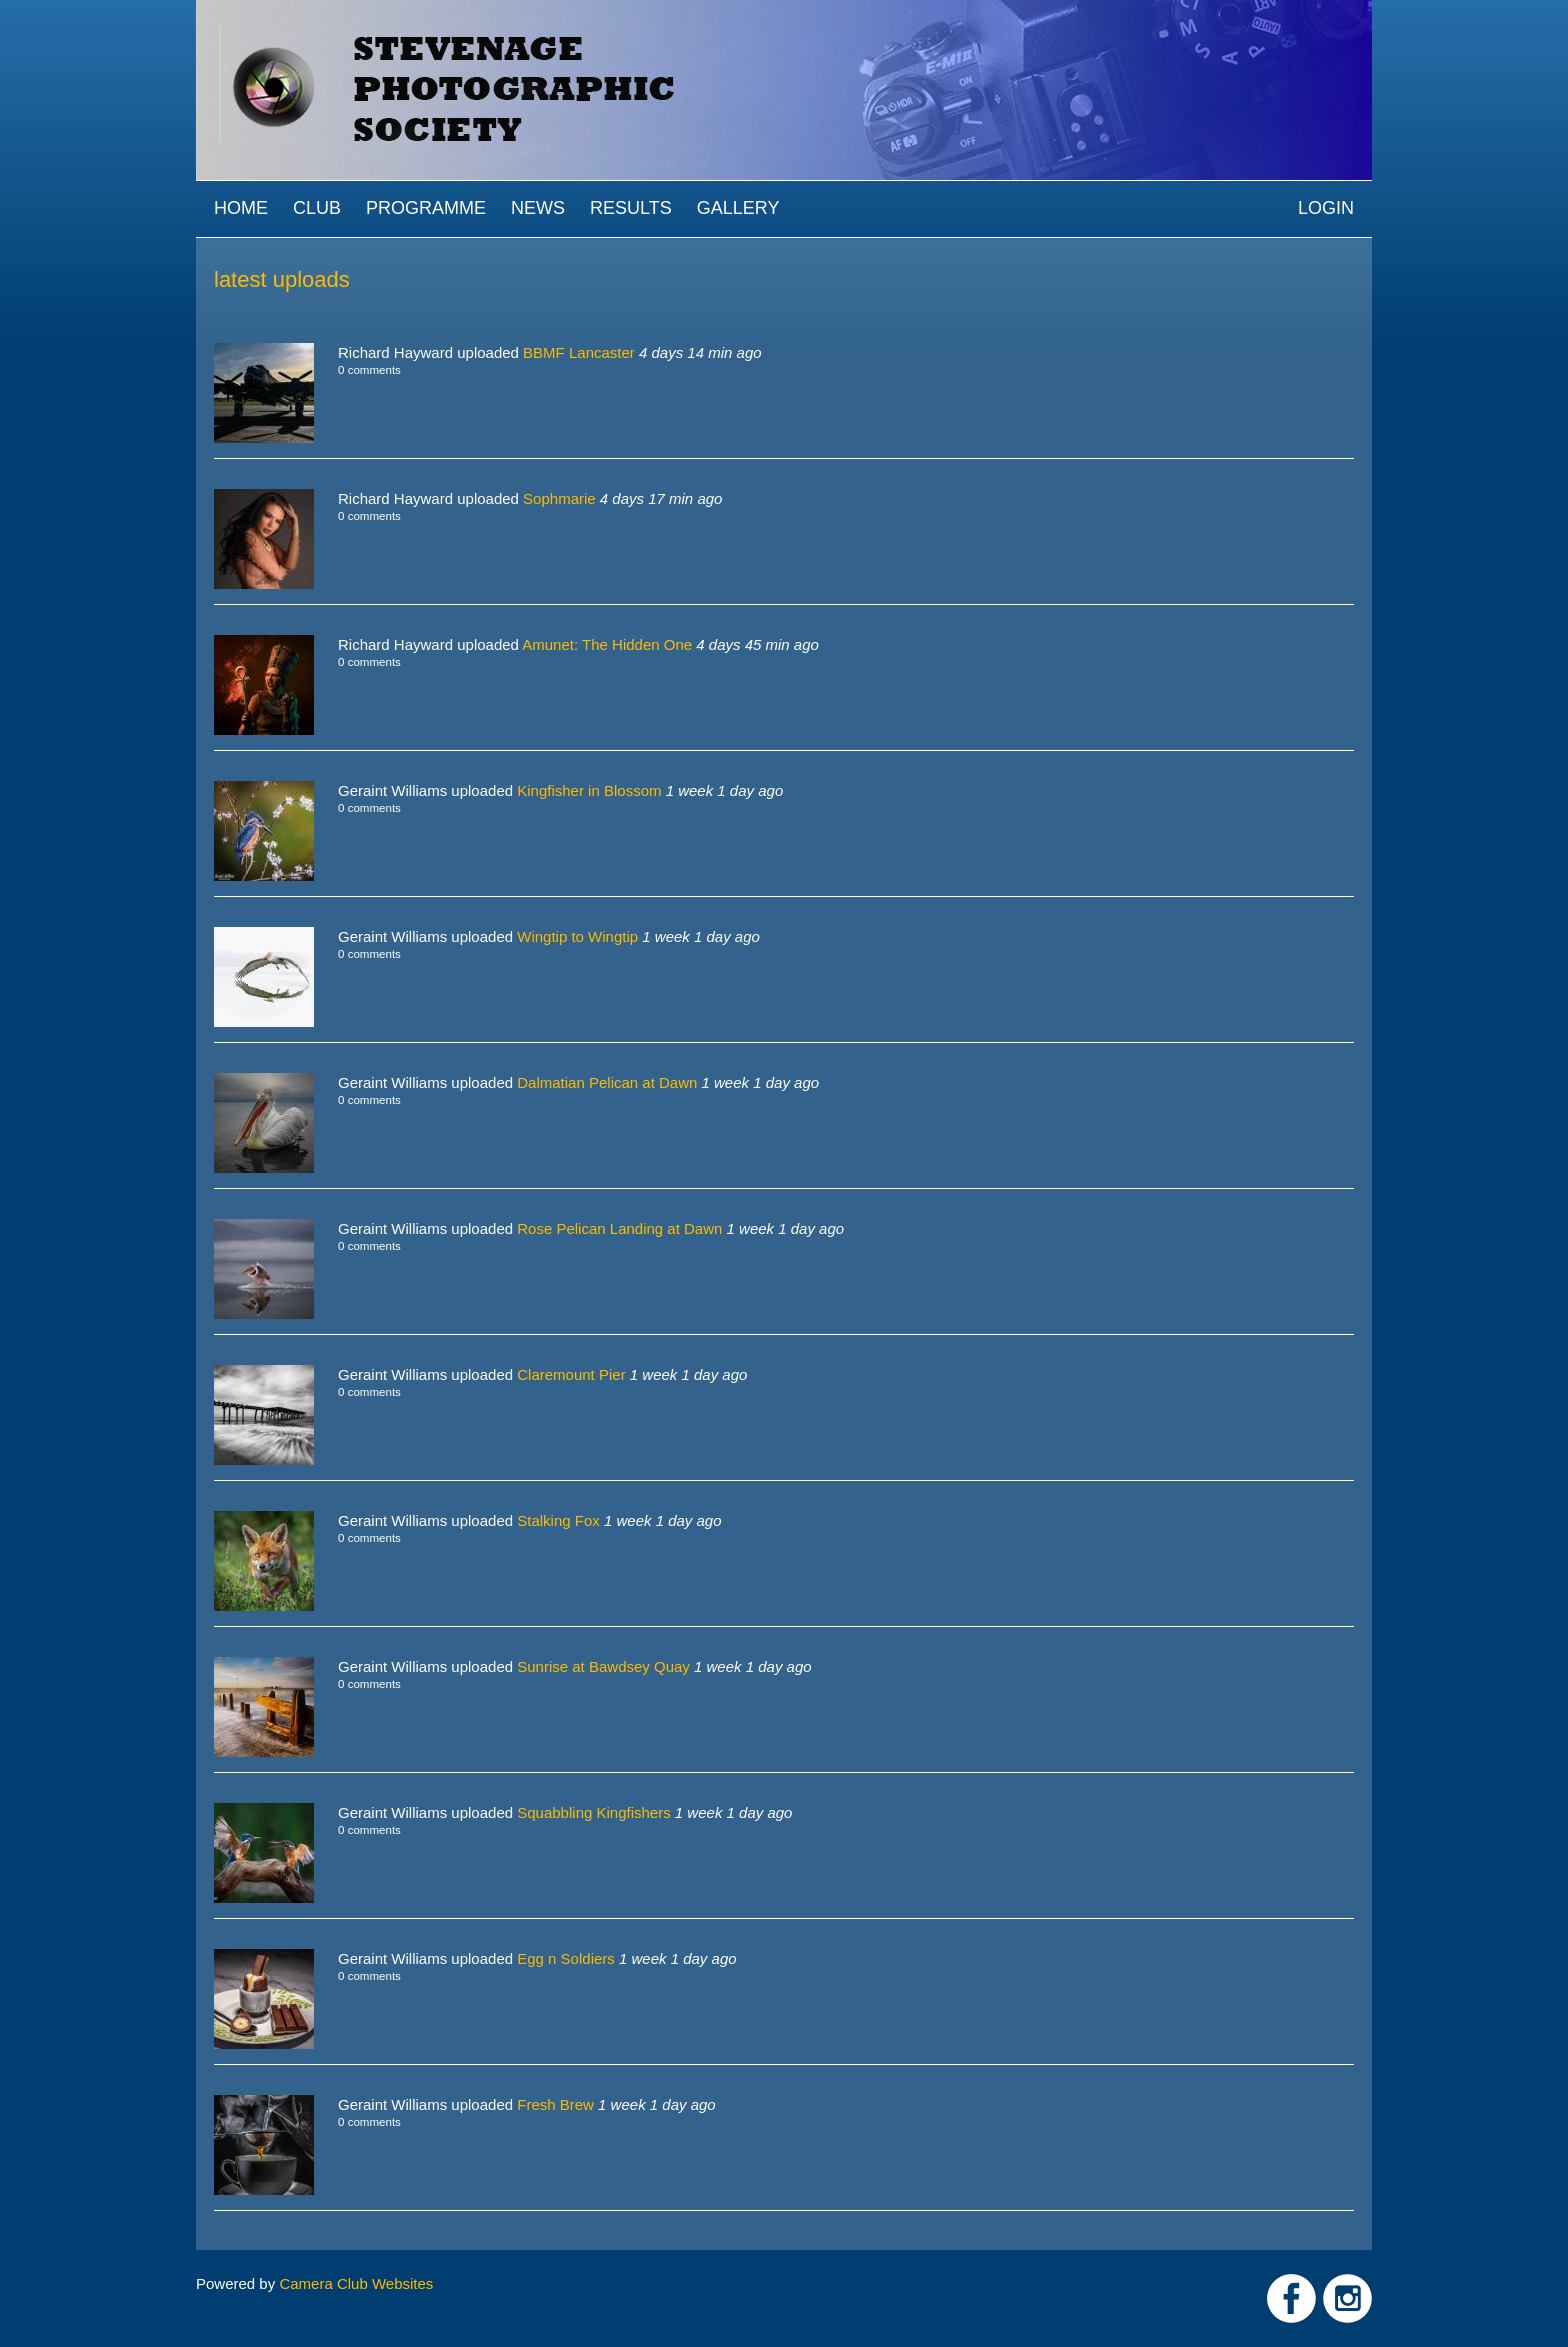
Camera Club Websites (356, 2283)
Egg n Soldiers (566, 1958)
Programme (426, 208)
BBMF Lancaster (579, 352)
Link (1291, 2298)
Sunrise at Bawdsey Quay (603, 1666)
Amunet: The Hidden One (607, 644)
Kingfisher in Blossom (589, 790)
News (538, 208)
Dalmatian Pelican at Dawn (607, 1082)
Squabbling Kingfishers (593, 1812)
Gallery (738, 208)
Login (1326, 208)
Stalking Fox (558, 1520)
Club (317, 208)
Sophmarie (559, 498)
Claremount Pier (571, 1374)
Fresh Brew (555, 2104)
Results (631, 208)
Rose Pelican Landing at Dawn (619, 1228)
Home (241, 208)
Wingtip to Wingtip (577, 936)
